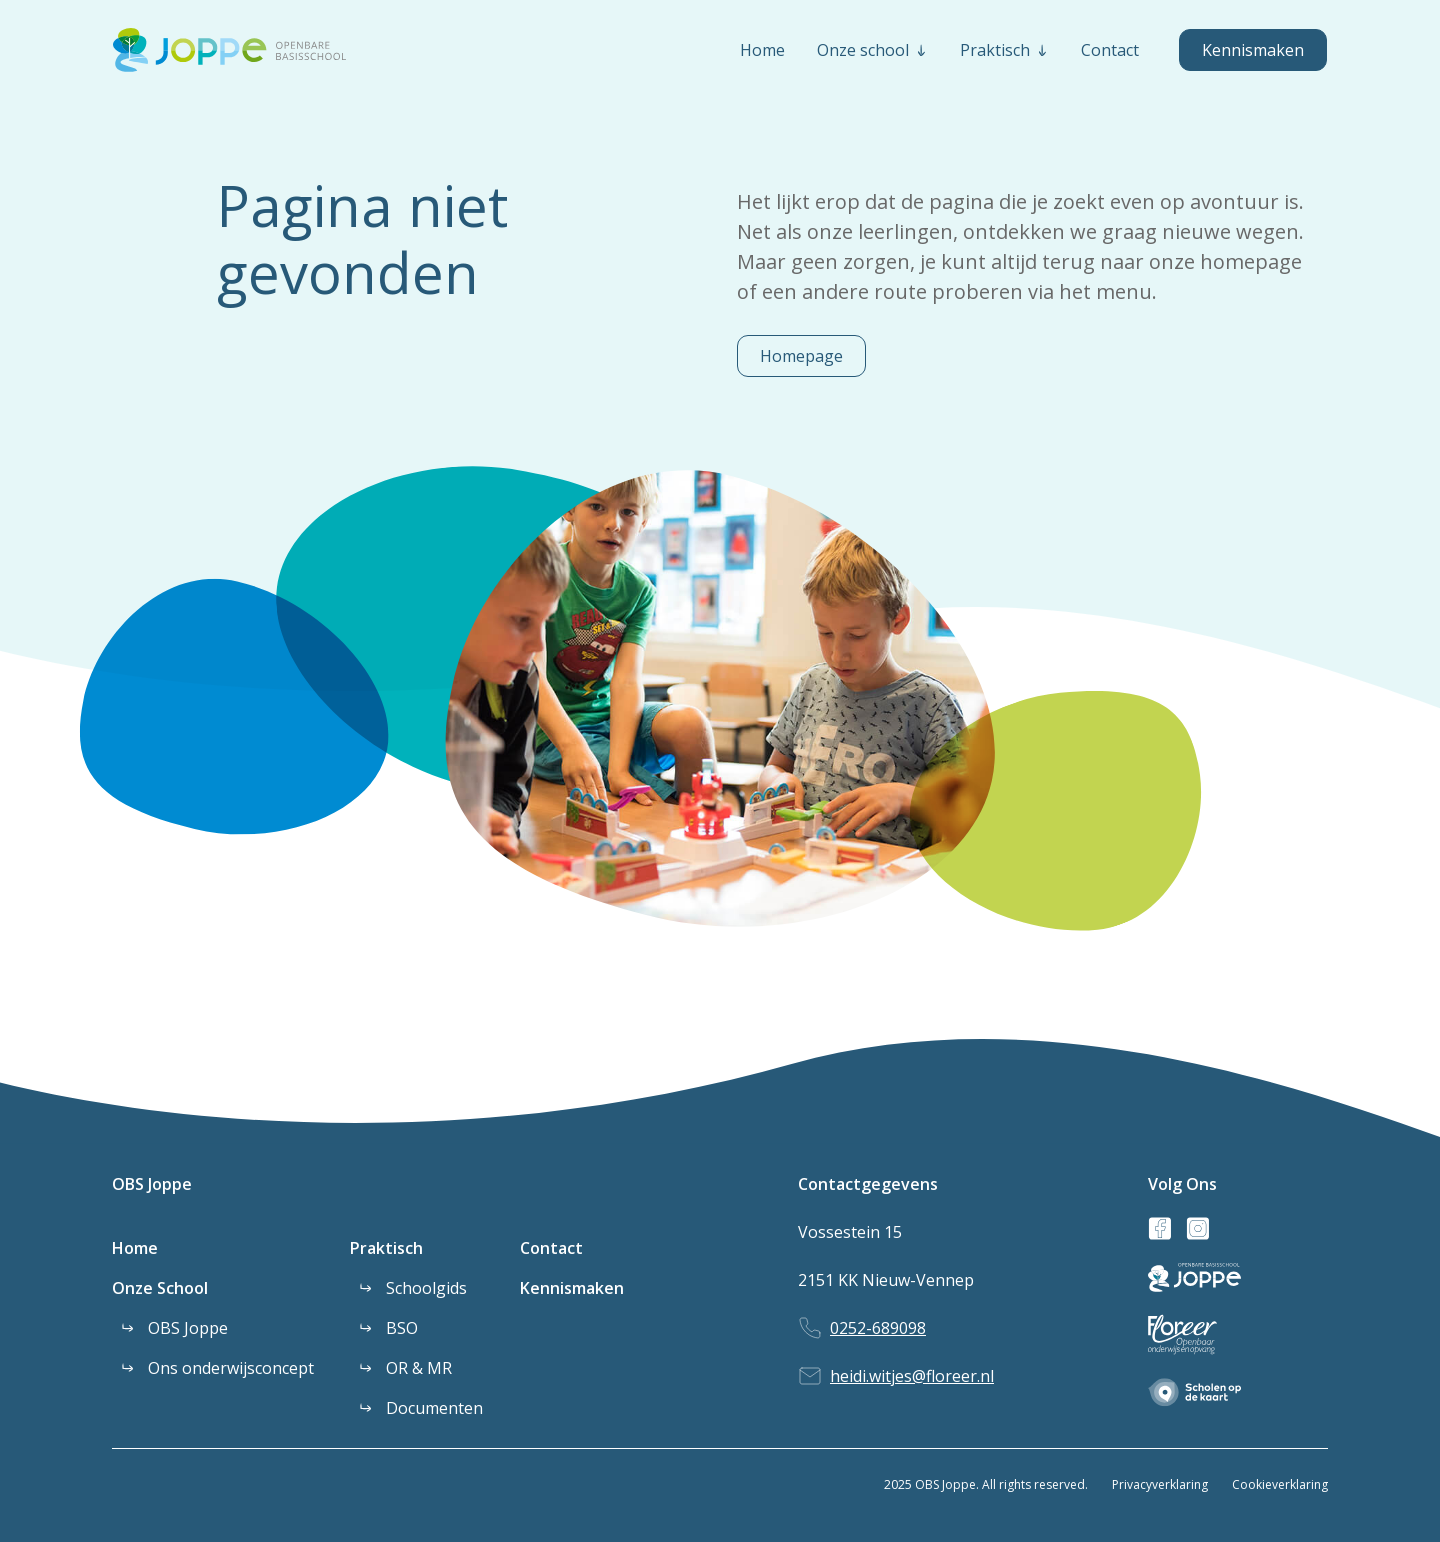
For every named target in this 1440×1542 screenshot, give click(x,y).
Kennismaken (1253, 50)
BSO (402, 1328)
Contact (551, 1248)
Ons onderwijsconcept (231, 1368)
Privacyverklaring (1160, 1484)
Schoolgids (426, 1288)
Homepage (801, 356)
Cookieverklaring (1280, 1484)
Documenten (434, 1408)
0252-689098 (878, 1328)
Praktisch (386, 1248)
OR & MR (419, 1368)
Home (135, 1248)
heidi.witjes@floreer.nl (912, 1376)
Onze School (160, 1288)
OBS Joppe (152, 1184)
